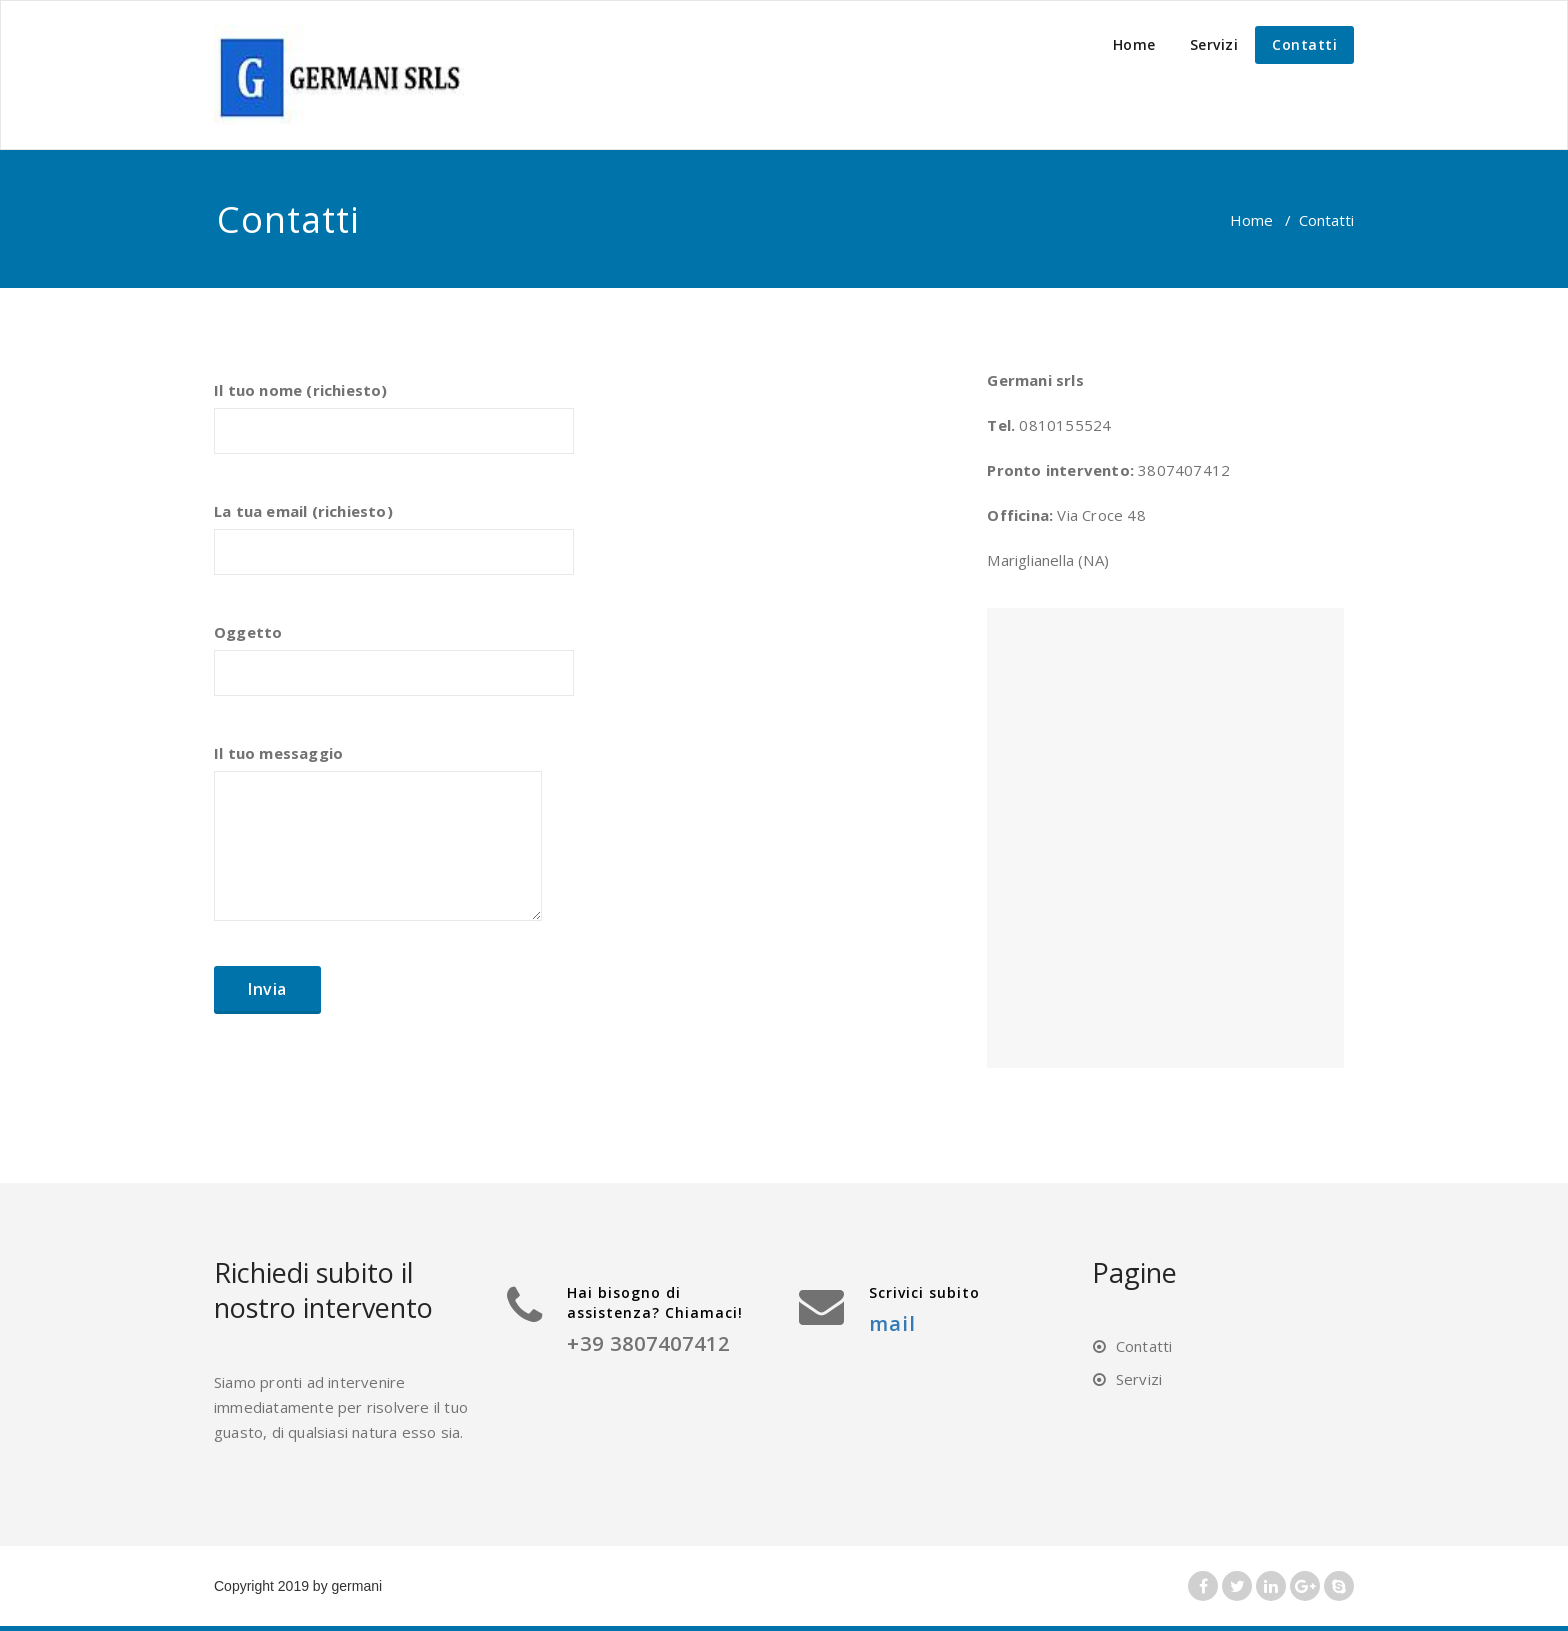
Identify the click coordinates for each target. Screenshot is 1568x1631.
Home (1134, 44)
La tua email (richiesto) (394, 548)
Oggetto (394, 669)
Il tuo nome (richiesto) (394, 427)
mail (892, 1323)
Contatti (1304, 44)
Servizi (1214, 44)
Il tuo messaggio (378, 842)
